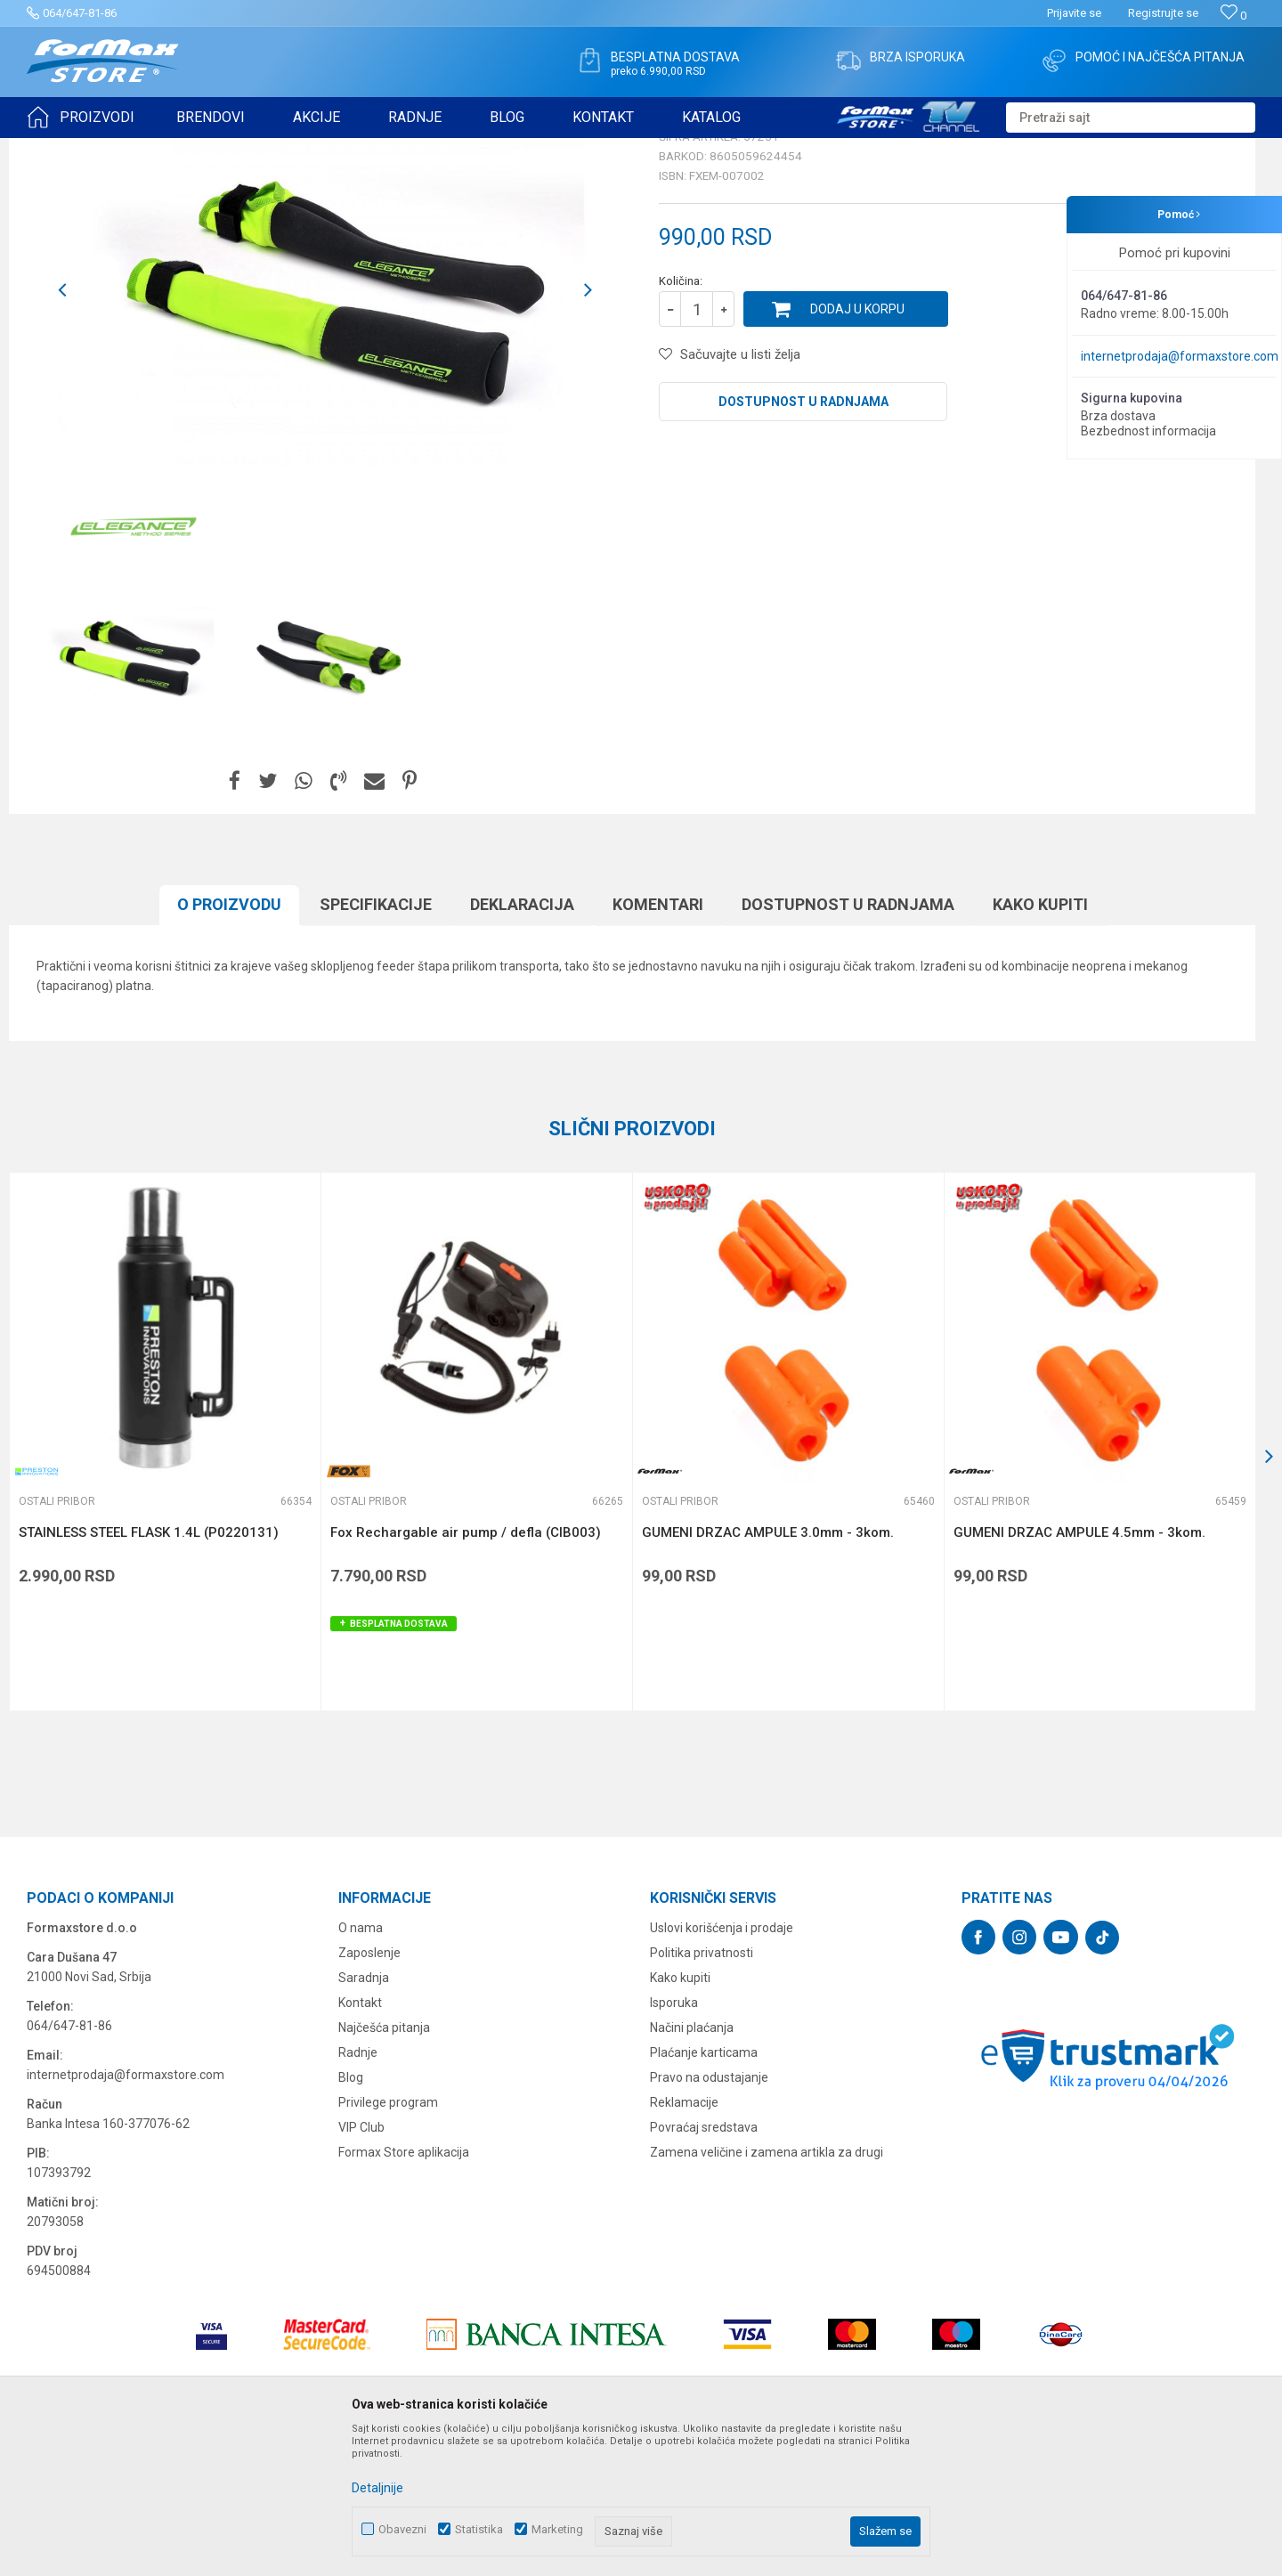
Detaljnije (377, 2488)
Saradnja (363, 2116)
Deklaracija (522, 1042)
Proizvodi (127, 149)
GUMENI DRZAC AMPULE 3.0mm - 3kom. (768, 1670)
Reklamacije (684, 2240)
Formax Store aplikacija (403, 2290)
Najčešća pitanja (384, 2165)
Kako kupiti (1040, 1042)
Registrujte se (1163, 13)
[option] (126, 795)
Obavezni (402, 2529)
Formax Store (59, 149)
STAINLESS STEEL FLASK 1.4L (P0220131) (149, 1670)
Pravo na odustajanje (709, 2215)
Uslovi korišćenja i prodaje (721, 2066)
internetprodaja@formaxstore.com (1179, 356)
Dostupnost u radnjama (803, 539)
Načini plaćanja (692, 2165)
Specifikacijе (376, 1042)
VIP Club (361, 2265)
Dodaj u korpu (857, 447)
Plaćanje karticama (704, 2190)
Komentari (658, 1042)
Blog (350, 2215)
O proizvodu (229, 1042)
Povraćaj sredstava (704, 2265)
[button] (1130, 117)
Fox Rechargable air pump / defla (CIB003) (465, 1670)
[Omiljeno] (1233, 15)
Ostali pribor (247, 149)
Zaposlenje (369, 2091)
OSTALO (184, 149)
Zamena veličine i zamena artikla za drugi (766, 2290)
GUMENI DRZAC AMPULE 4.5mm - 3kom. (1079, 1670)
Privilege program (388, 2240)
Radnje (357, 2190)
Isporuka (674, 2140)
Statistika (479, 2529)
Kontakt (360, 2140)
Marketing (557, 2529)
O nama (360, 2066)
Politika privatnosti (701, 2091)
